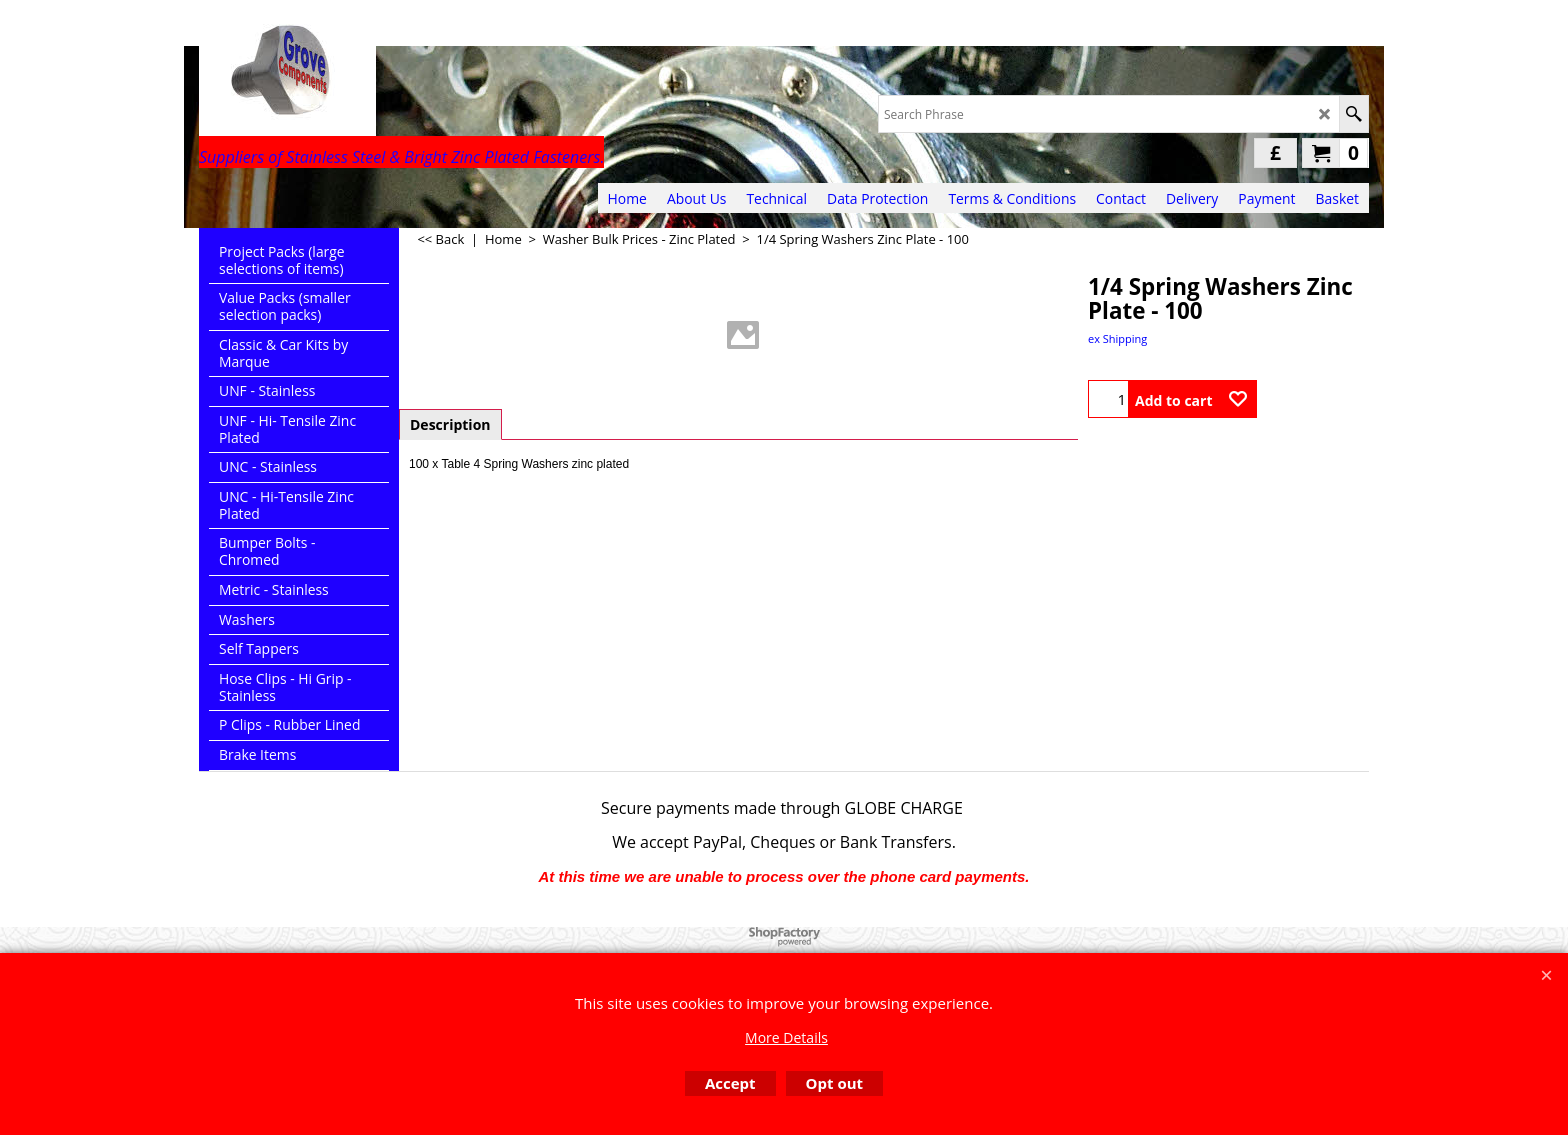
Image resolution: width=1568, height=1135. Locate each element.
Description (450, 424)
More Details (786, 1037)
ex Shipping (1117, 338)
